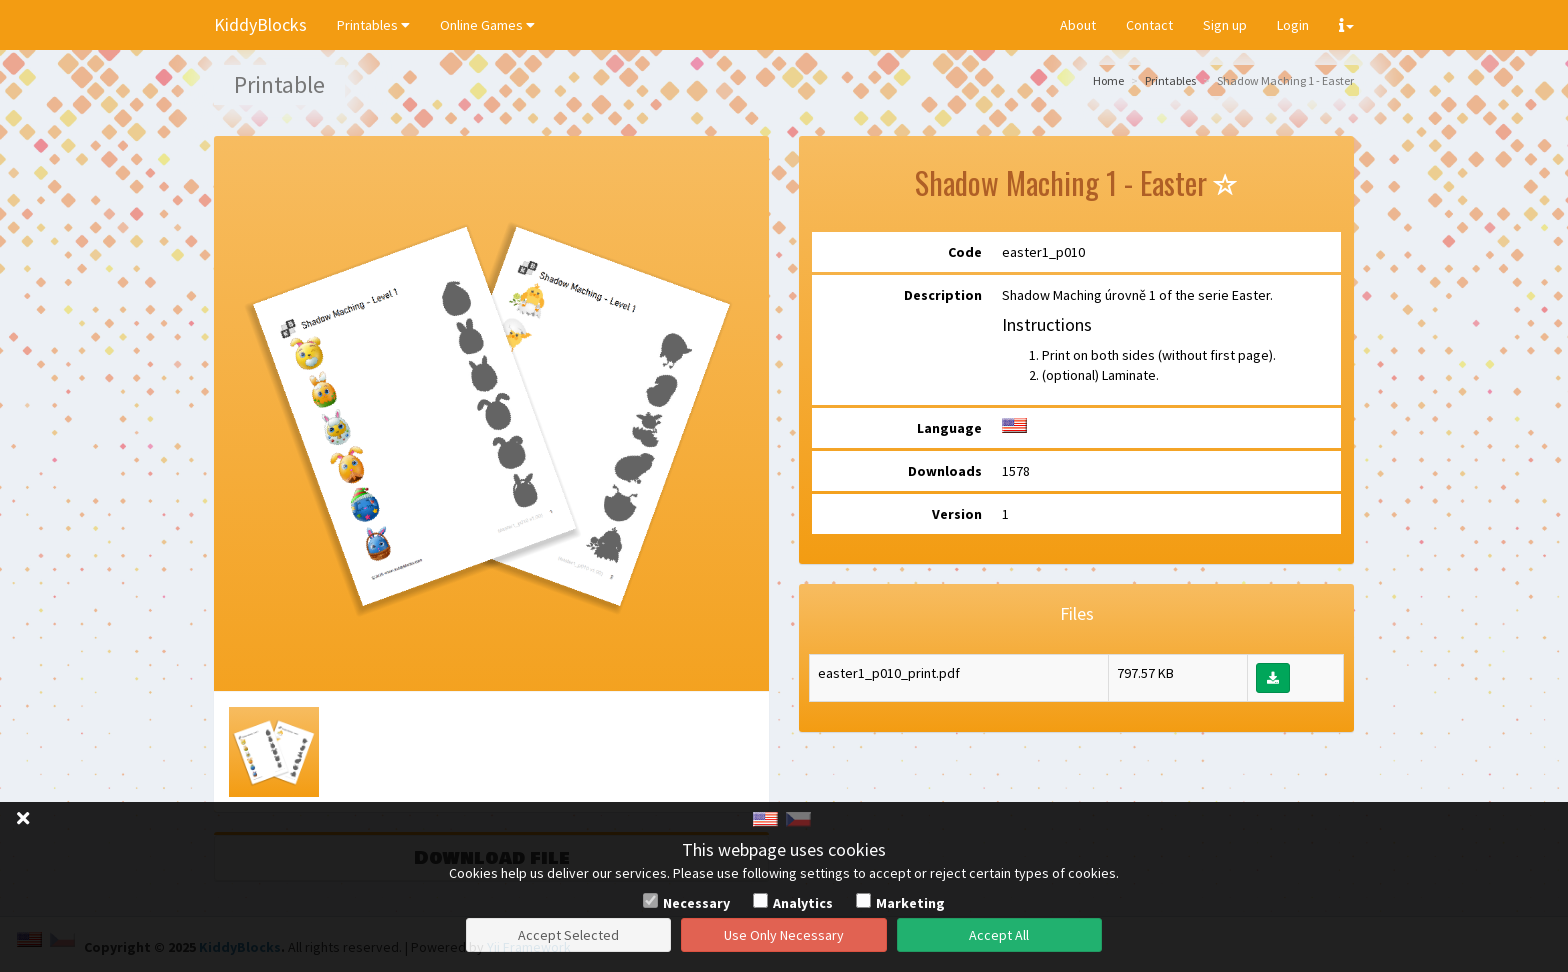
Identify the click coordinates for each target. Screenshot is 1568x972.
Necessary (696, 903)
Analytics (803, 903)
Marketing (910, 903)
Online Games (487, 25)
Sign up (1225, 25)
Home (1108, 80)
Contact (1149, 25)
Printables (373, 25)
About (1078, 25)
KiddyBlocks (260, 24)
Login (1293, 25)
